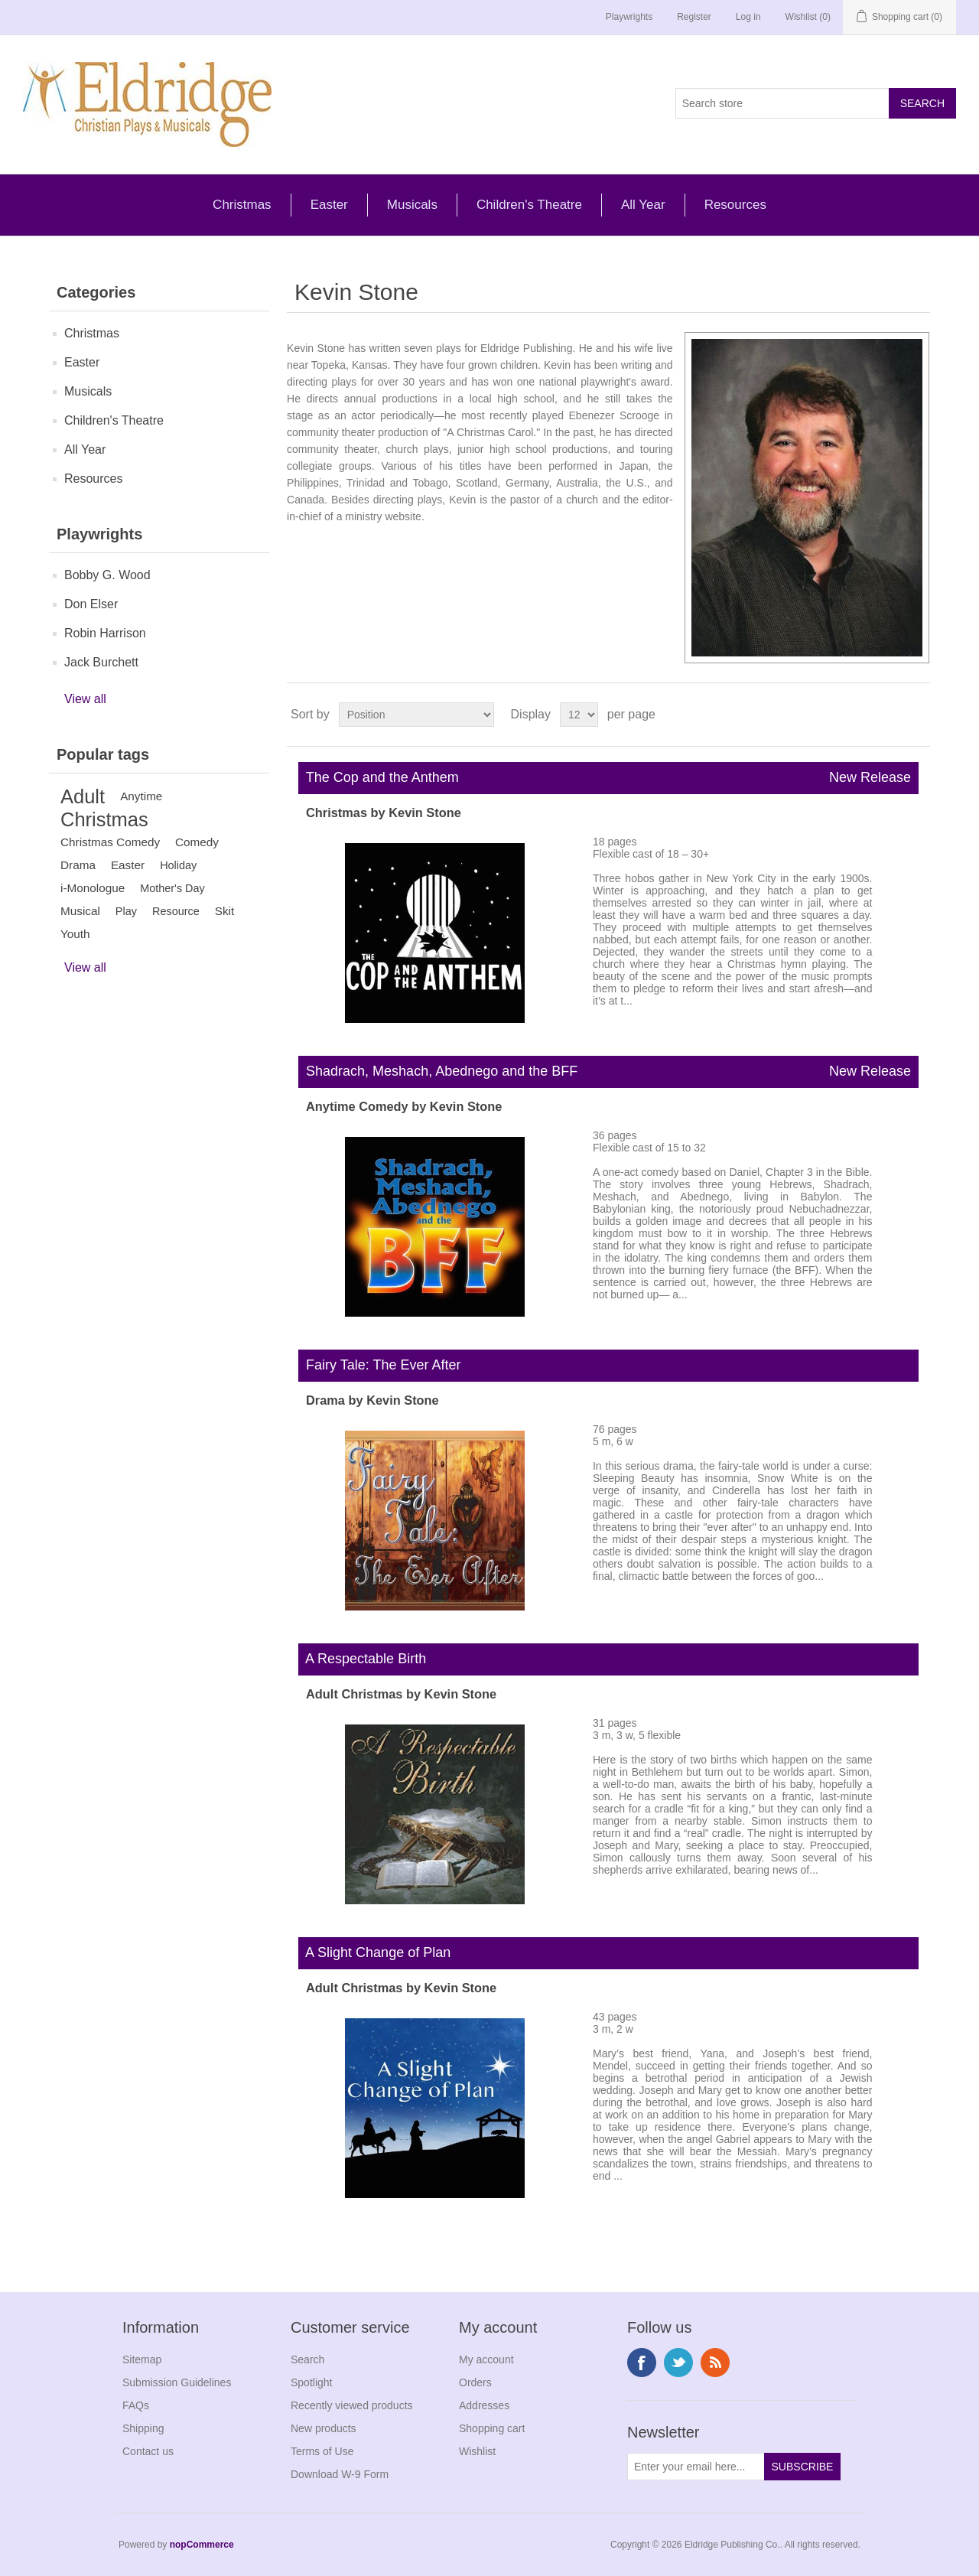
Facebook (641, 2362)
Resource (176, 911)
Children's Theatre (529, 204)
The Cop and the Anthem (608, 778)
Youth (75, 933)
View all (85, 698)
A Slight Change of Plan (374, 1952)
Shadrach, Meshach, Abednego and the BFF (608, 1071)
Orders (475, 2382)
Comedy (197, 841)
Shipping (143, 2428)
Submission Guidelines (176, 2382)
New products (323, 2428)
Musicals (412, 204)
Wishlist (477, 2451)
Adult (82, 796)
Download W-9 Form (340, 2474)
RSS (715, 2362)
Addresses (484, 2405)
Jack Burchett (101, 662)
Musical (80, 910)
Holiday (178, 865)
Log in (748, 16)
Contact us (148, 2451)
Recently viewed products (352, 2405)
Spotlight (311, 2382)
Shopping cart (492, 2428)
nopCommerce (202, 2544)
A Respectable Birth (362, 1658)
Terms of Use (322, 2451)
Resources (735, 204)
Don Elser (91, 604)
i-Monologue (92, 887)
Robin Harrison (105, 633)
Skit (225, 910)
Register (694, 16)
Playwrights (629, 16)
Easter (329, 204)
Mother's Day (172, 888)
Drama (78, 864)
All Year (643, 204)
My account (486, 2359)
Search (307, 2359)
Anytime (141, 796)
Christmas (242, 204)
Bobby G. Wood (107, 574)
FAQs (135, 2405)
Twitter (678, 2362)
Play (126, 911)
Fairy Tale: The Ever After (379, 1365)
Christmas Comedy (110, 841)
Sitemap (141, 2359)
